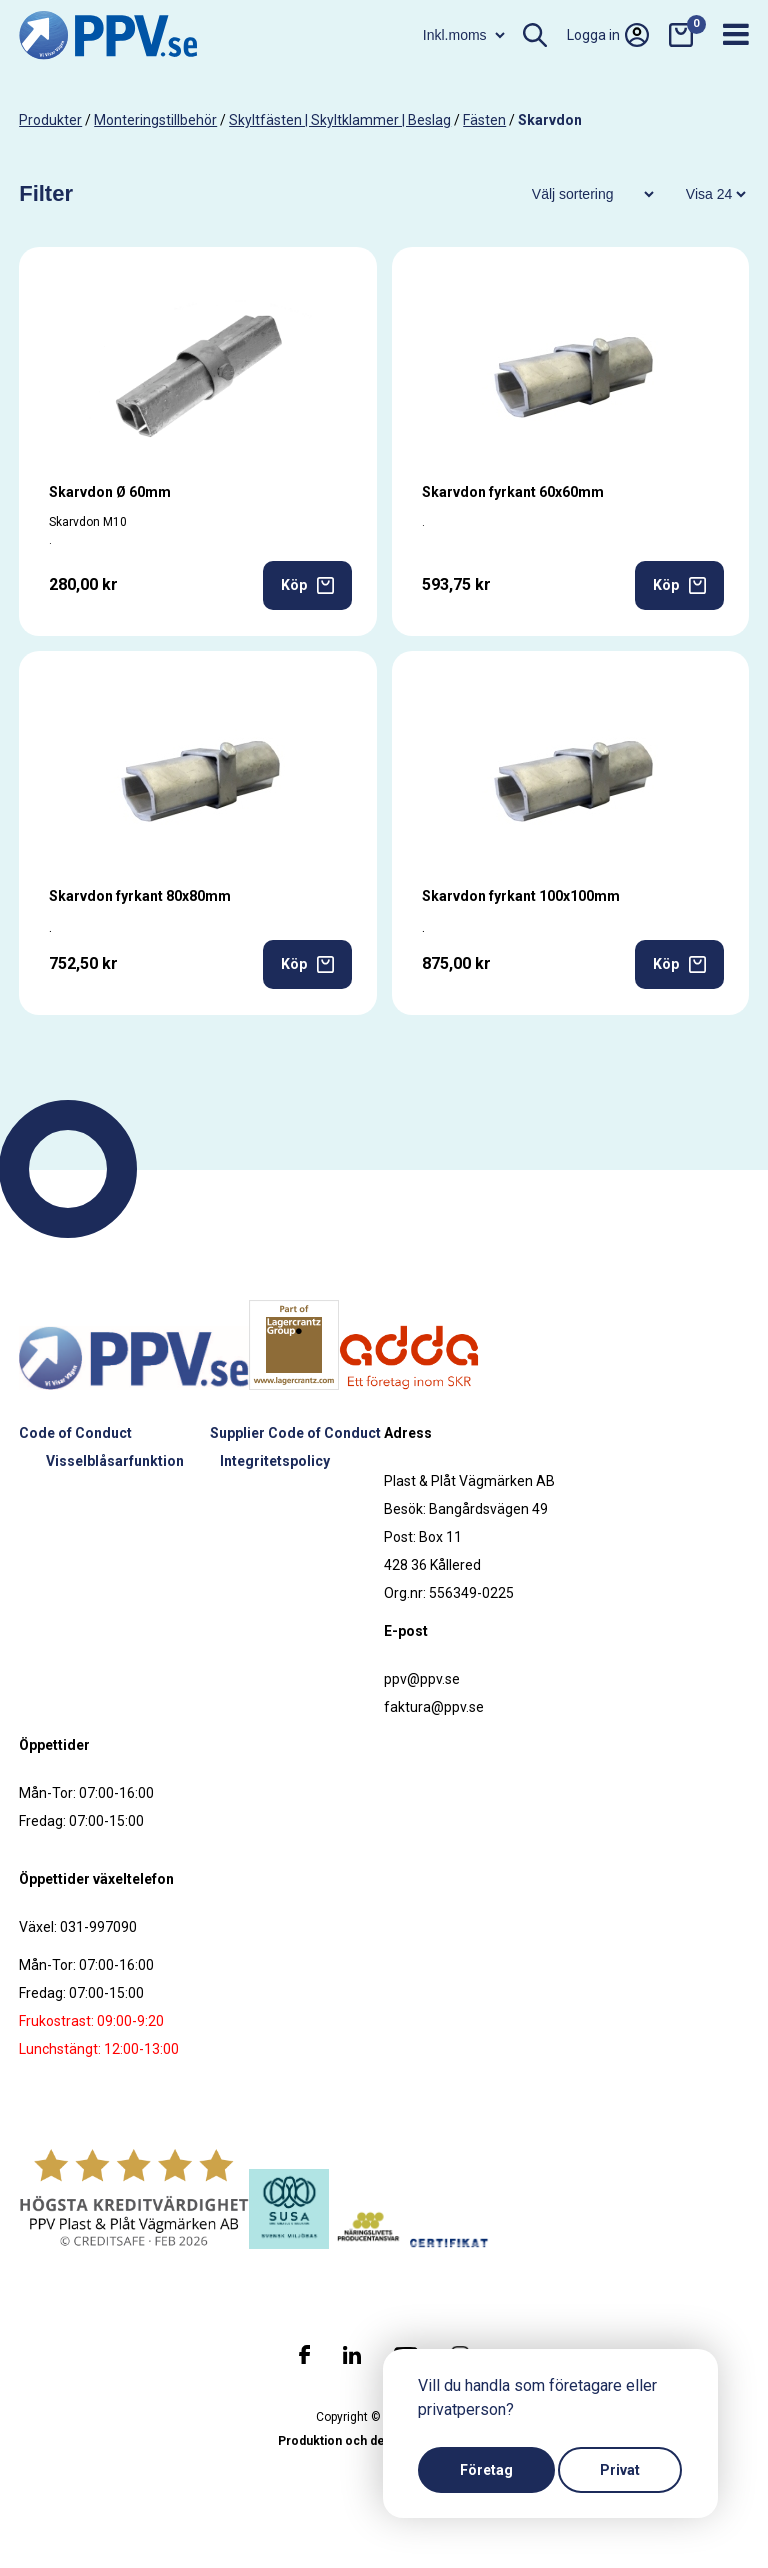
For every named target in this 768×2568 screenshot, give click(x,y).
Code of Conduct (75, 1433)
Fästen (484, 120)
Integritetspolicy (275, 1461)
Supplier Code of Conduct (295, 1433)
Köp (307, 585)
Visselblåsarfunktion (115, 1461)
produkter (50, 120)
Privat (620, 2470)
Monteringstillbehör (155, 120)
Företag (486, 2470)
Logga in (608, 35)
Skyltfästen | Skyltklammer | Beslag (340, 120)
